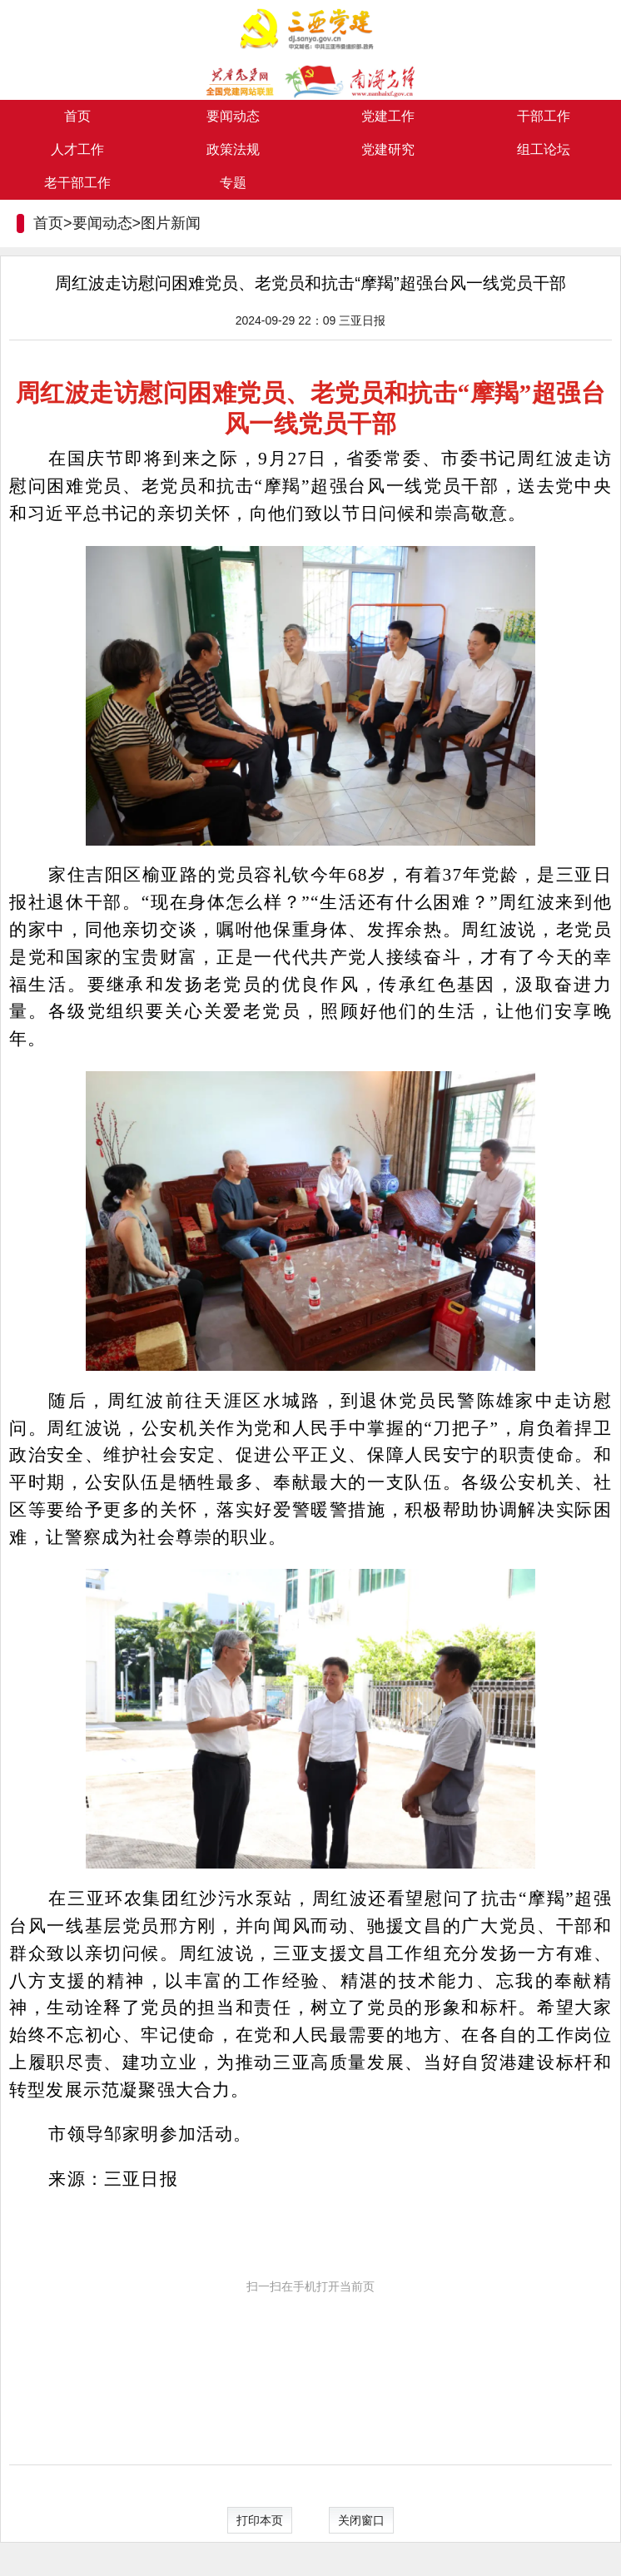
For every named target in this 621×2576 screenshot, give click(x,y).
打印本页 (259, 2520)
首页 (77, 116)
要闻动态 (233, 116)
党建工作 (388, 116)
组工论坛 (543, 149)
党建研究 (388, 149)
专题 (233, 183)
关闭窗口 (361, 2520)
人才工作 (77, 149)
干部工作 (543, 116)
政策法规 (233, 149)
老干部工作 (77, 183)
